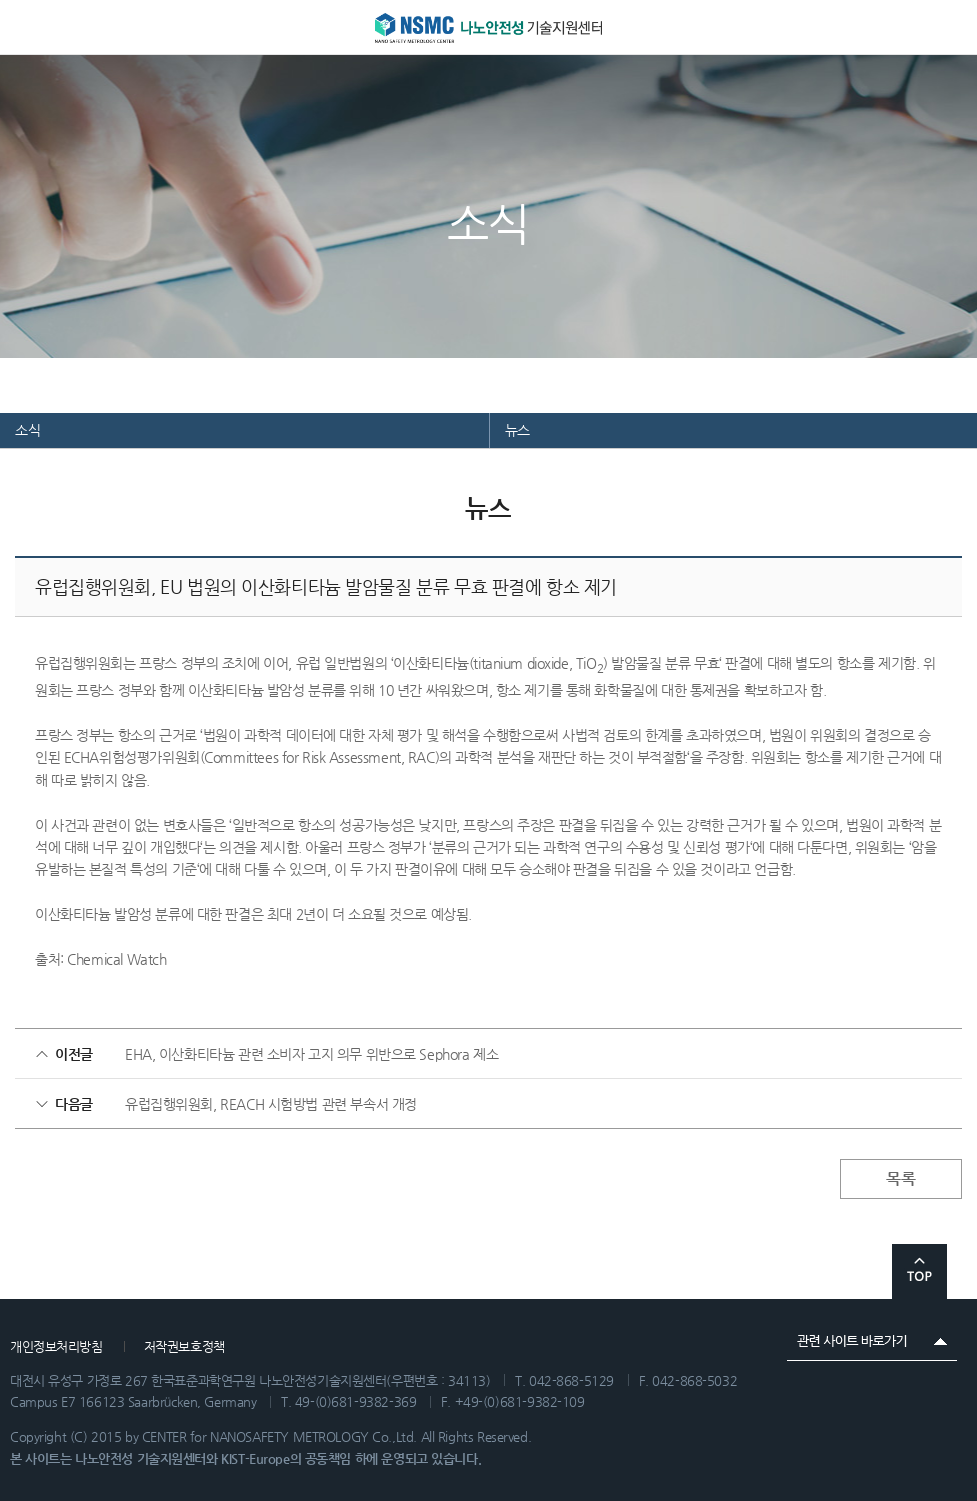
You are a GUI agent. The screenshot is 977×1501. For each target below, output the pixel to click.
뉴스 (517, 430)
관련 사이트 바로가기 (872, 1341)
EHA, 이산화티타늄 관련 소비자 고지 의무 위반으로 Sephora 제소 (311, 1054)
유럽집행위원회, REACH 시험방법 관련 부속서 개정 (271, 1104)
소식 (27, 430)
